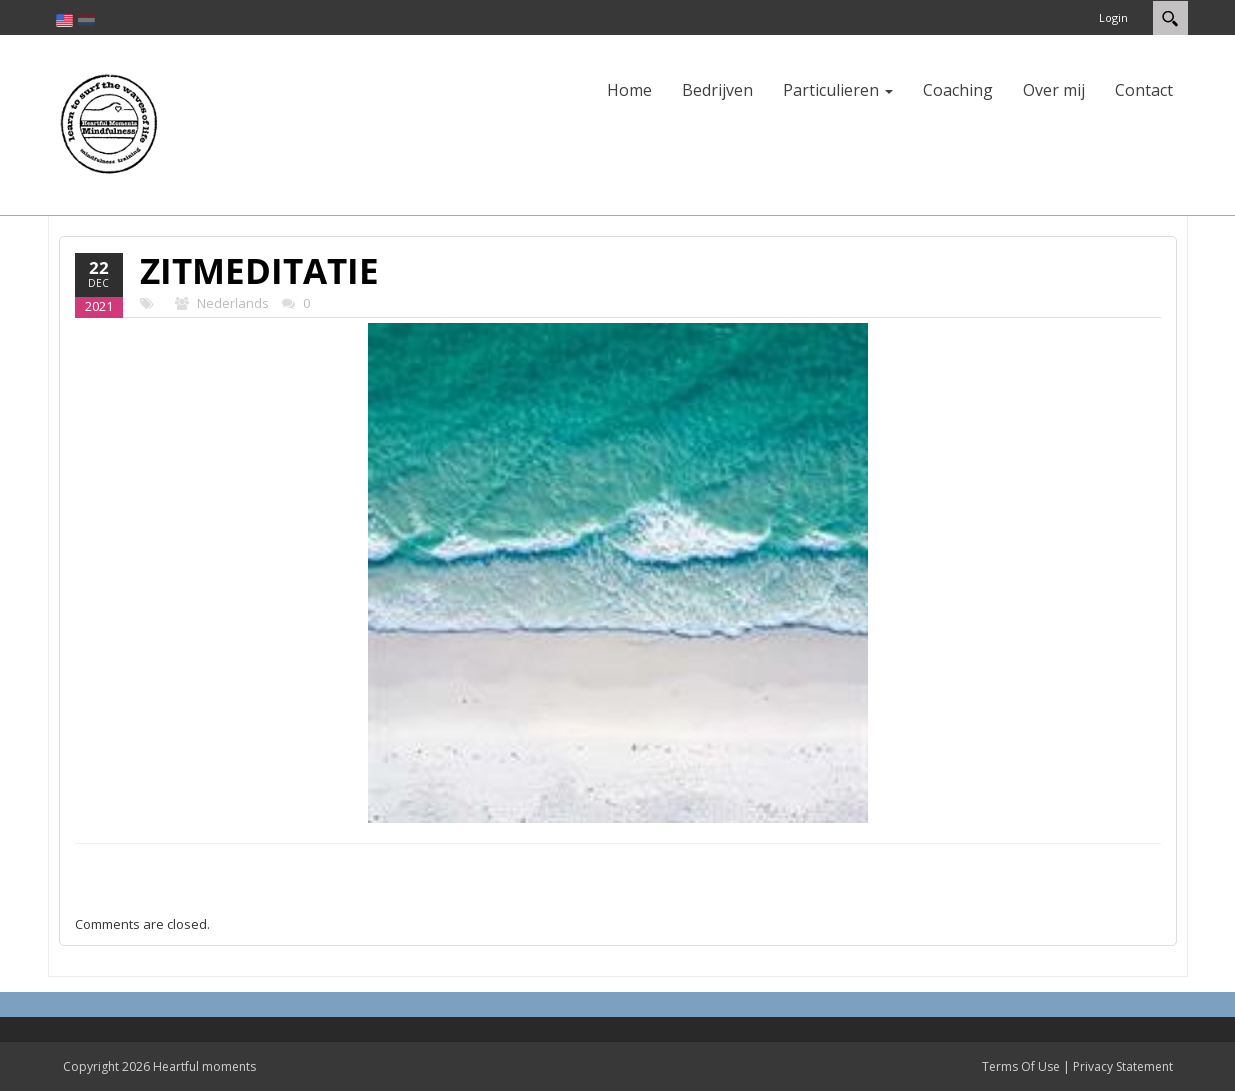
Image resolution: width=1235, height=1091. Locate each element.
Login (1113, 17)
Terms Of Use (1021, 1066)
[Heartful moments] (108, 123)
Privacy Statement (1123, 1066)
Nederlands (233, 303)
